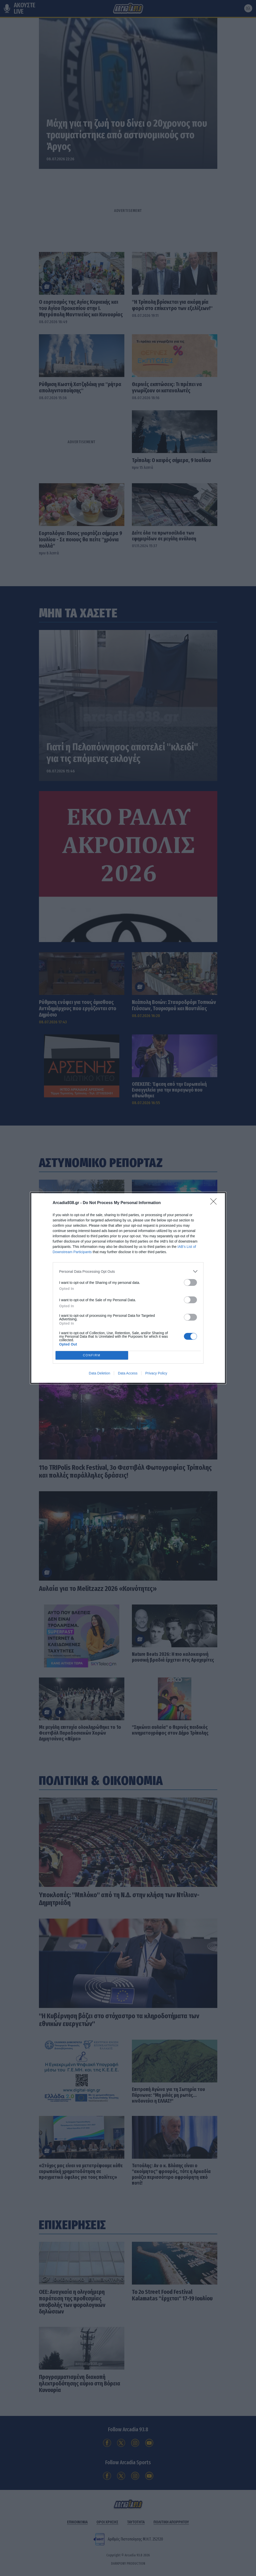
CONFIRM (91, 1355)
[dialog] (128, 1288)
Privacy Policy (156, 1373)
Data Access (127, 1373)
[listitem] (128, 1271)
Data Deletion (99, 1373)
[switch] (190, 1282)
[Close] (215, 1203)
